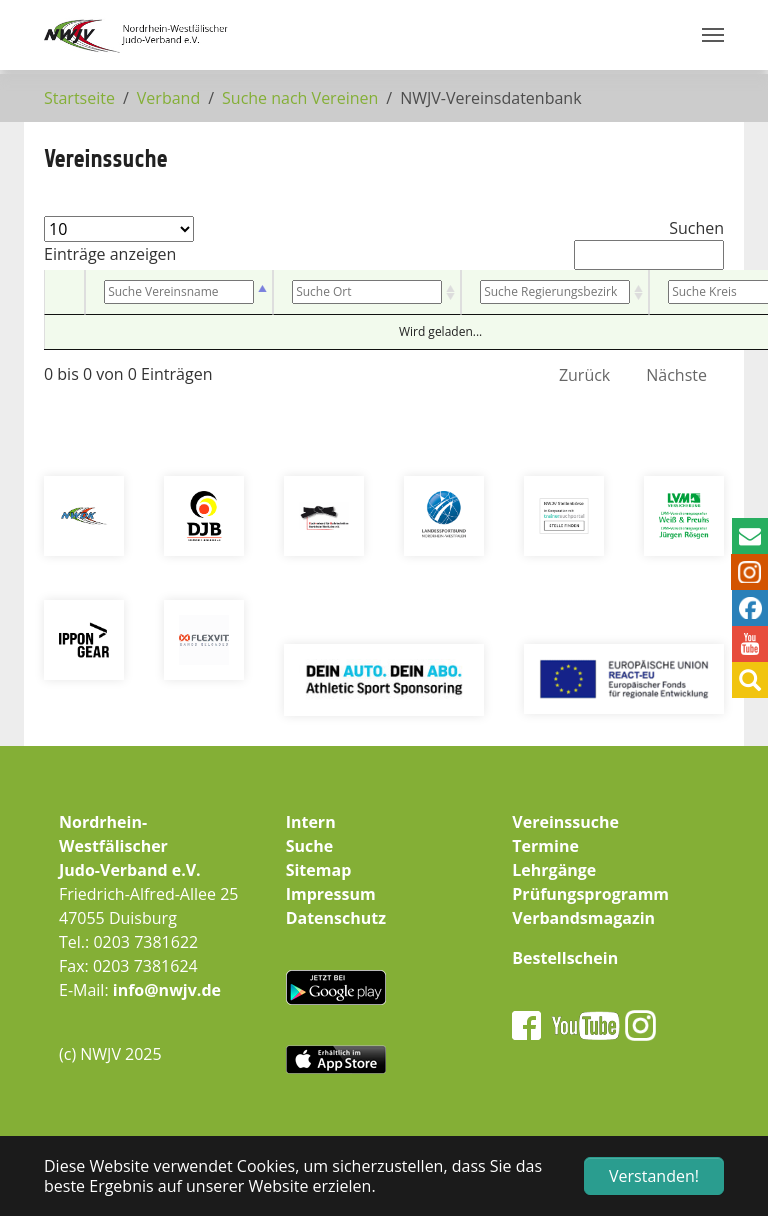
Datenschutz (336, 918)
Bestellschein (565, 958)
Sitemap (319, 870)
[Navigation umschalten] (713, 35)
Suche (310, 846)
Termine (545, 846)
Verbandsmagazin (583, 918)
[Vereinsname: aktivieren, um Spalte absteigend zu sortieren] (179, 292)
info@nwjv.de (167, 990)
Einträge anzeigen (119, 240)
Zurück (584, 375)
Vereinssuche (565, 822)
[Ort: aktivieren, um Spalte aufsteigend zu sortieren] (367, 292)
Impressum (331, 894)
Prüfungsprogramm (590, 894)
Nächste (676, 375)
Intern (311, 822)
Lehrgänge (554, 870)
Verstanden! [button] (654, 1176)
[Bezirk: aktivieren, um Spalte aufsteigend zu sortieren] (555, 292)
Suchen (649, 243)
